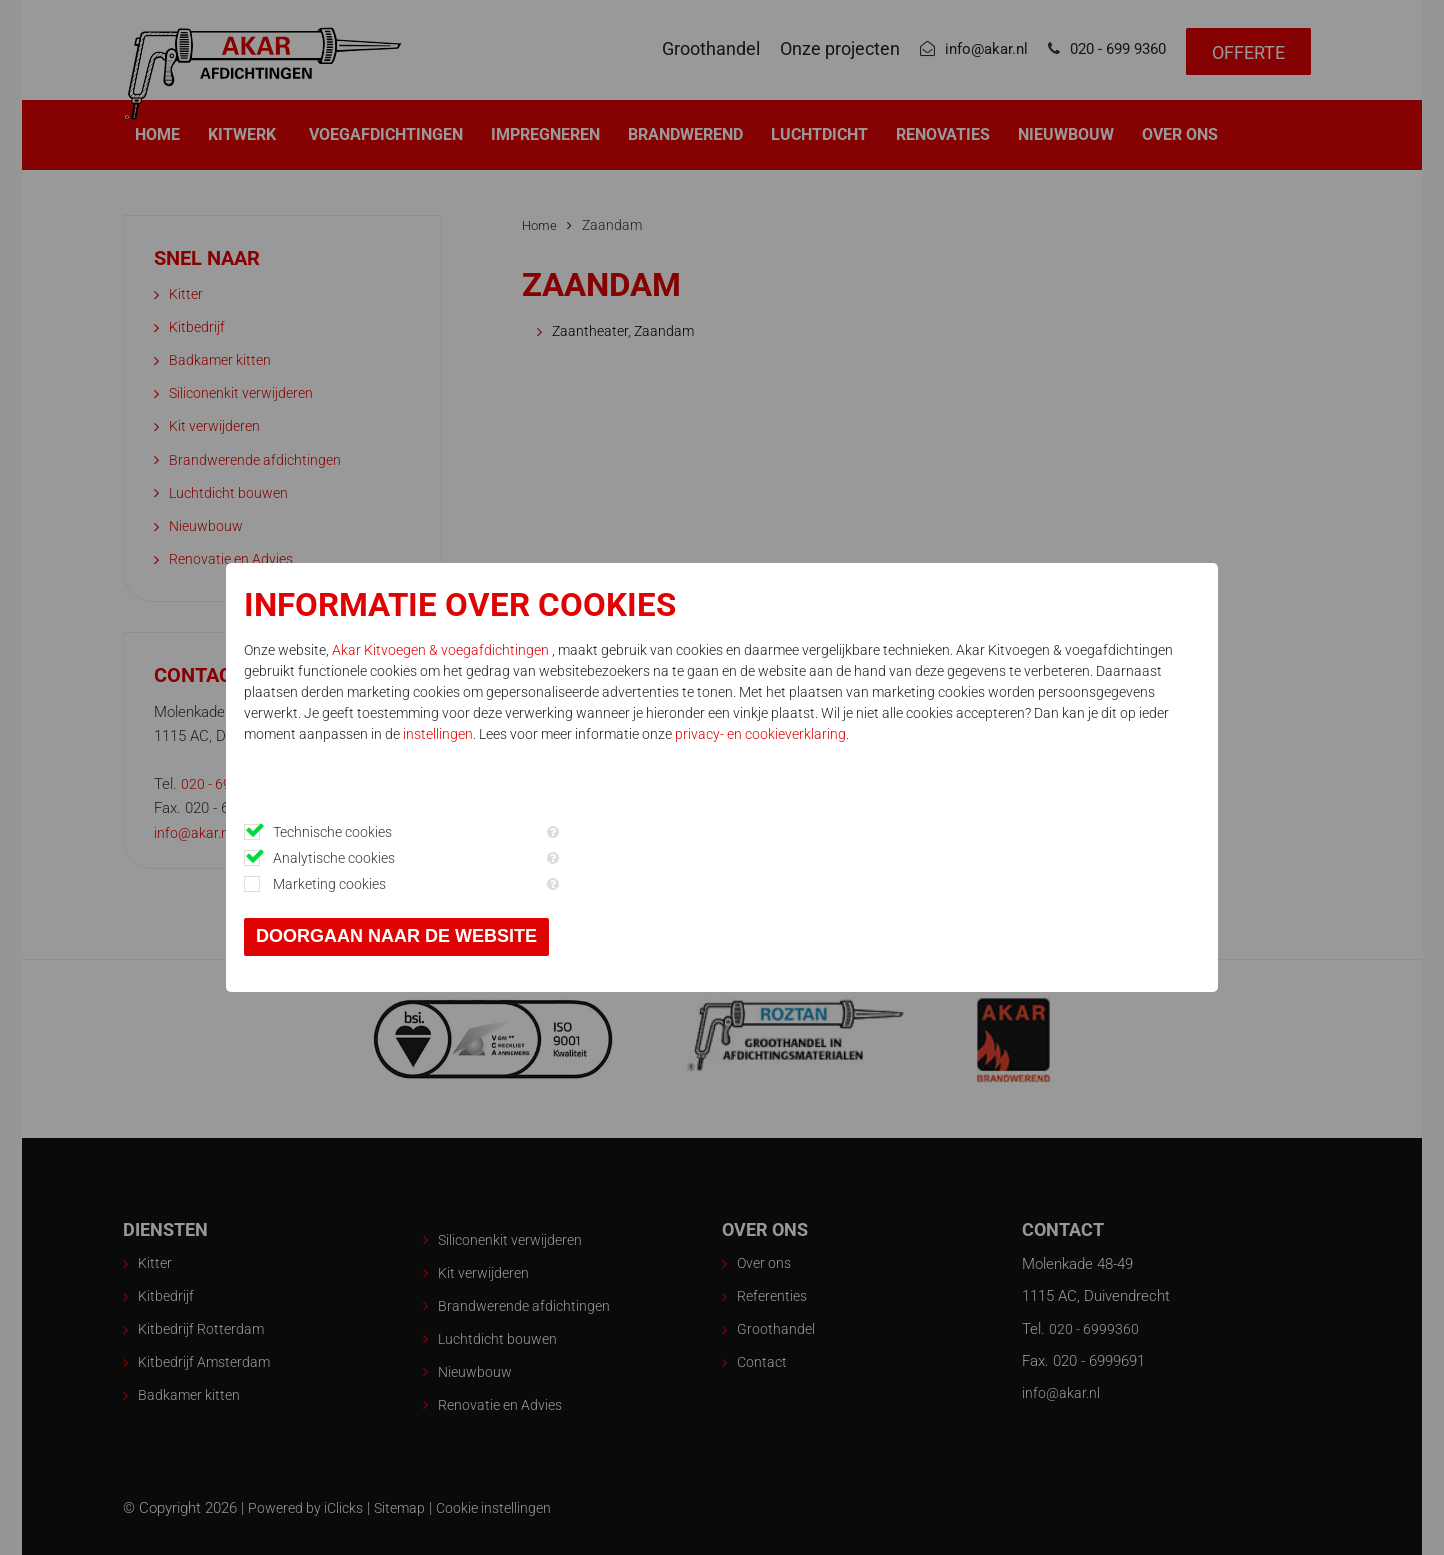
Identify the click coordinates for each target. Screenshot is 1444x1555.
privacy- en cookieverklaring (847, 776)
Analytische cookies (476, 858)
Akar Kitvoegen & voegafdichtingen (584, 650)
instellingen (525, 776)
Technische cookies (474, 832)
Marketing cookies (471, 884)
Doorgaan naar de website (538, 936)
